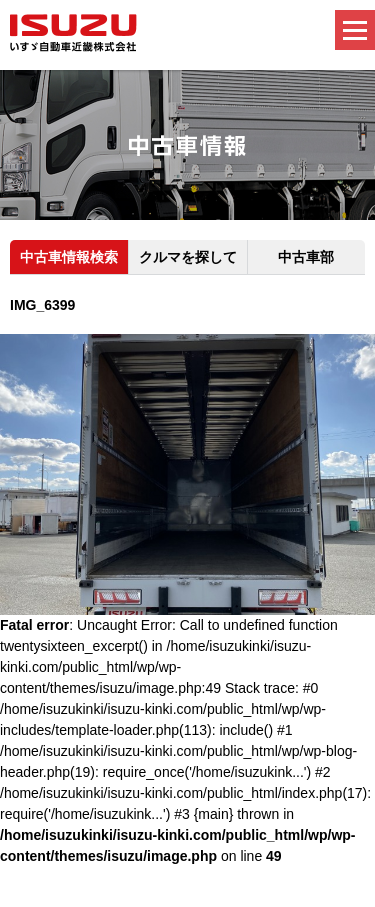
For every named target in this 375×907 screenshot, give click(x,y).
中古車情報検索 (69, 257)
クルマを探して (188, 257)
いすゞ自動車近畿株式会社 (73, 33)
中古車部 (306, 257)
